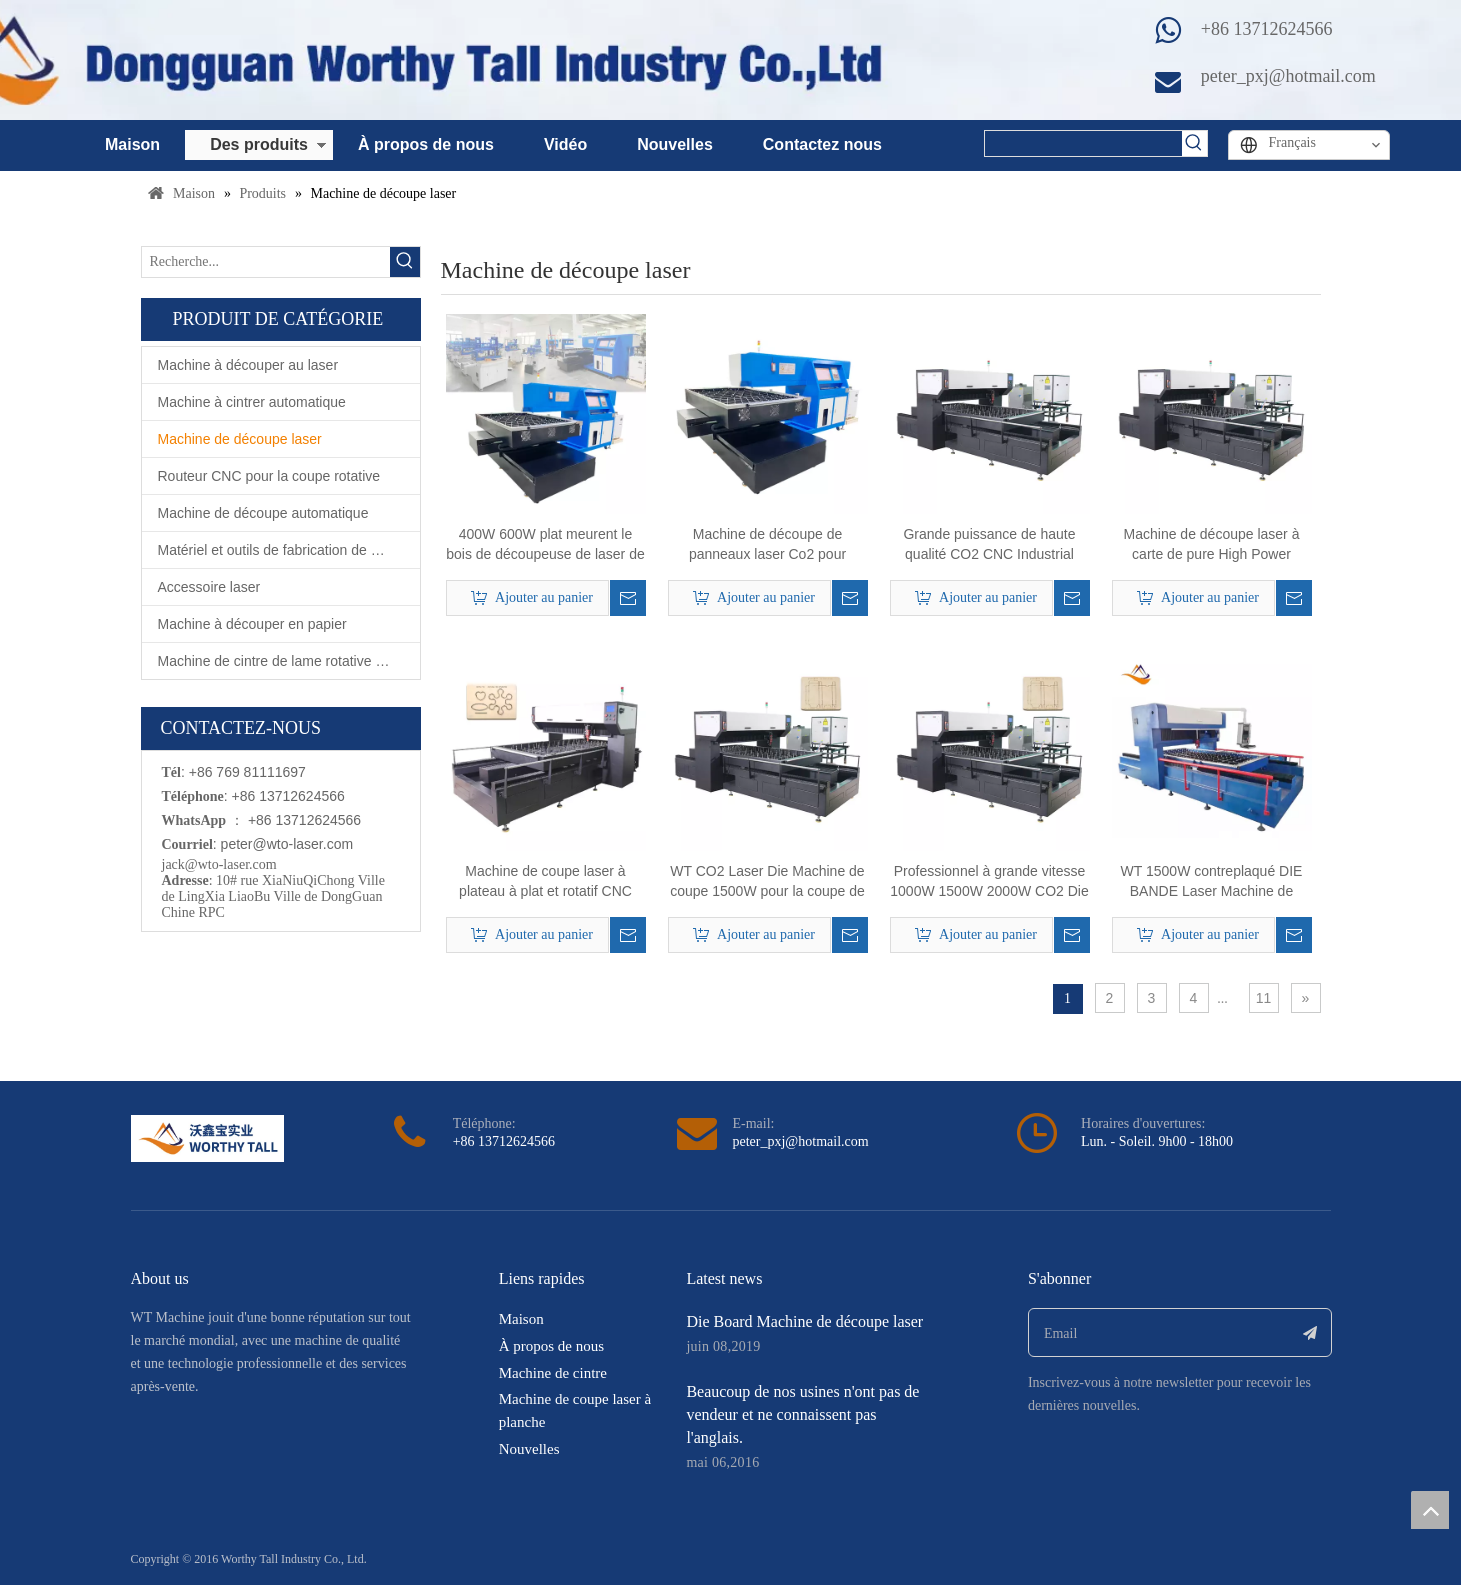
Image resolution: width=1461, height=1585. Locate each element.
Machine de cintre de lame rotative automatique (289, 661)
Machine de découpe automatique (263, 513)
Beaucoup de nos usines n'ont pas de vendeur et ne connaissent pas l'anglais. (802, 1414)
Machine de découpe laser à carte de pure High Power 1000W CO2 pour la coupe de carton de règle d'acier (1211, 545)
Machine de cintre (553, 1373)
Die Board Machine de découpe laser (804, 1321)
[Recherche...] (266, 262)
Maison (132, 144)
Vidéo (565, 144)
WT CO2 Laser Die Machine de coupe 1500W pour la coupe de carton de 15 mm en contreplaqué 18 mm (767, 882)
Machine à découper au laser (248, 365)
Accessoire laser (209, 587)
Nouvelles (675, 144)
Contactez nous (822, 144)
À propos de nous (426, 144)
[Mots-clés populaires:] (1194, 143)
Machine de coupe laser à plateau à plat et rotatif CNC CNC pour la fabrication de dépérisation (545, 882)
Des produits (259, 144)
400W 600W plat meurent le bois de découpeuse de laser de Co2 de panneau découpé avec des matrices (545, 545)
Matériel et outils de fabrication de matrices (289, 550)
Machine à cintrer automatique (252, 402)
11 (1264, 998)
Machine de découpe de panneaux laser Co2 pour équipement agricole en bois (767, 545)
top (1430, 1510)
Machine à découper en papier (252, 624)
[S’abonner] (1310, 1332)
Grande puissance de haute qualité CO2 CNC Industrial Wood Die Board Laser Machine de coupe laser (989, 545)
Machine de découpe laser (240, 439)
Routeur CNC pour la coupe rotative (269, 476)
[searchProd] (1083, 143)
